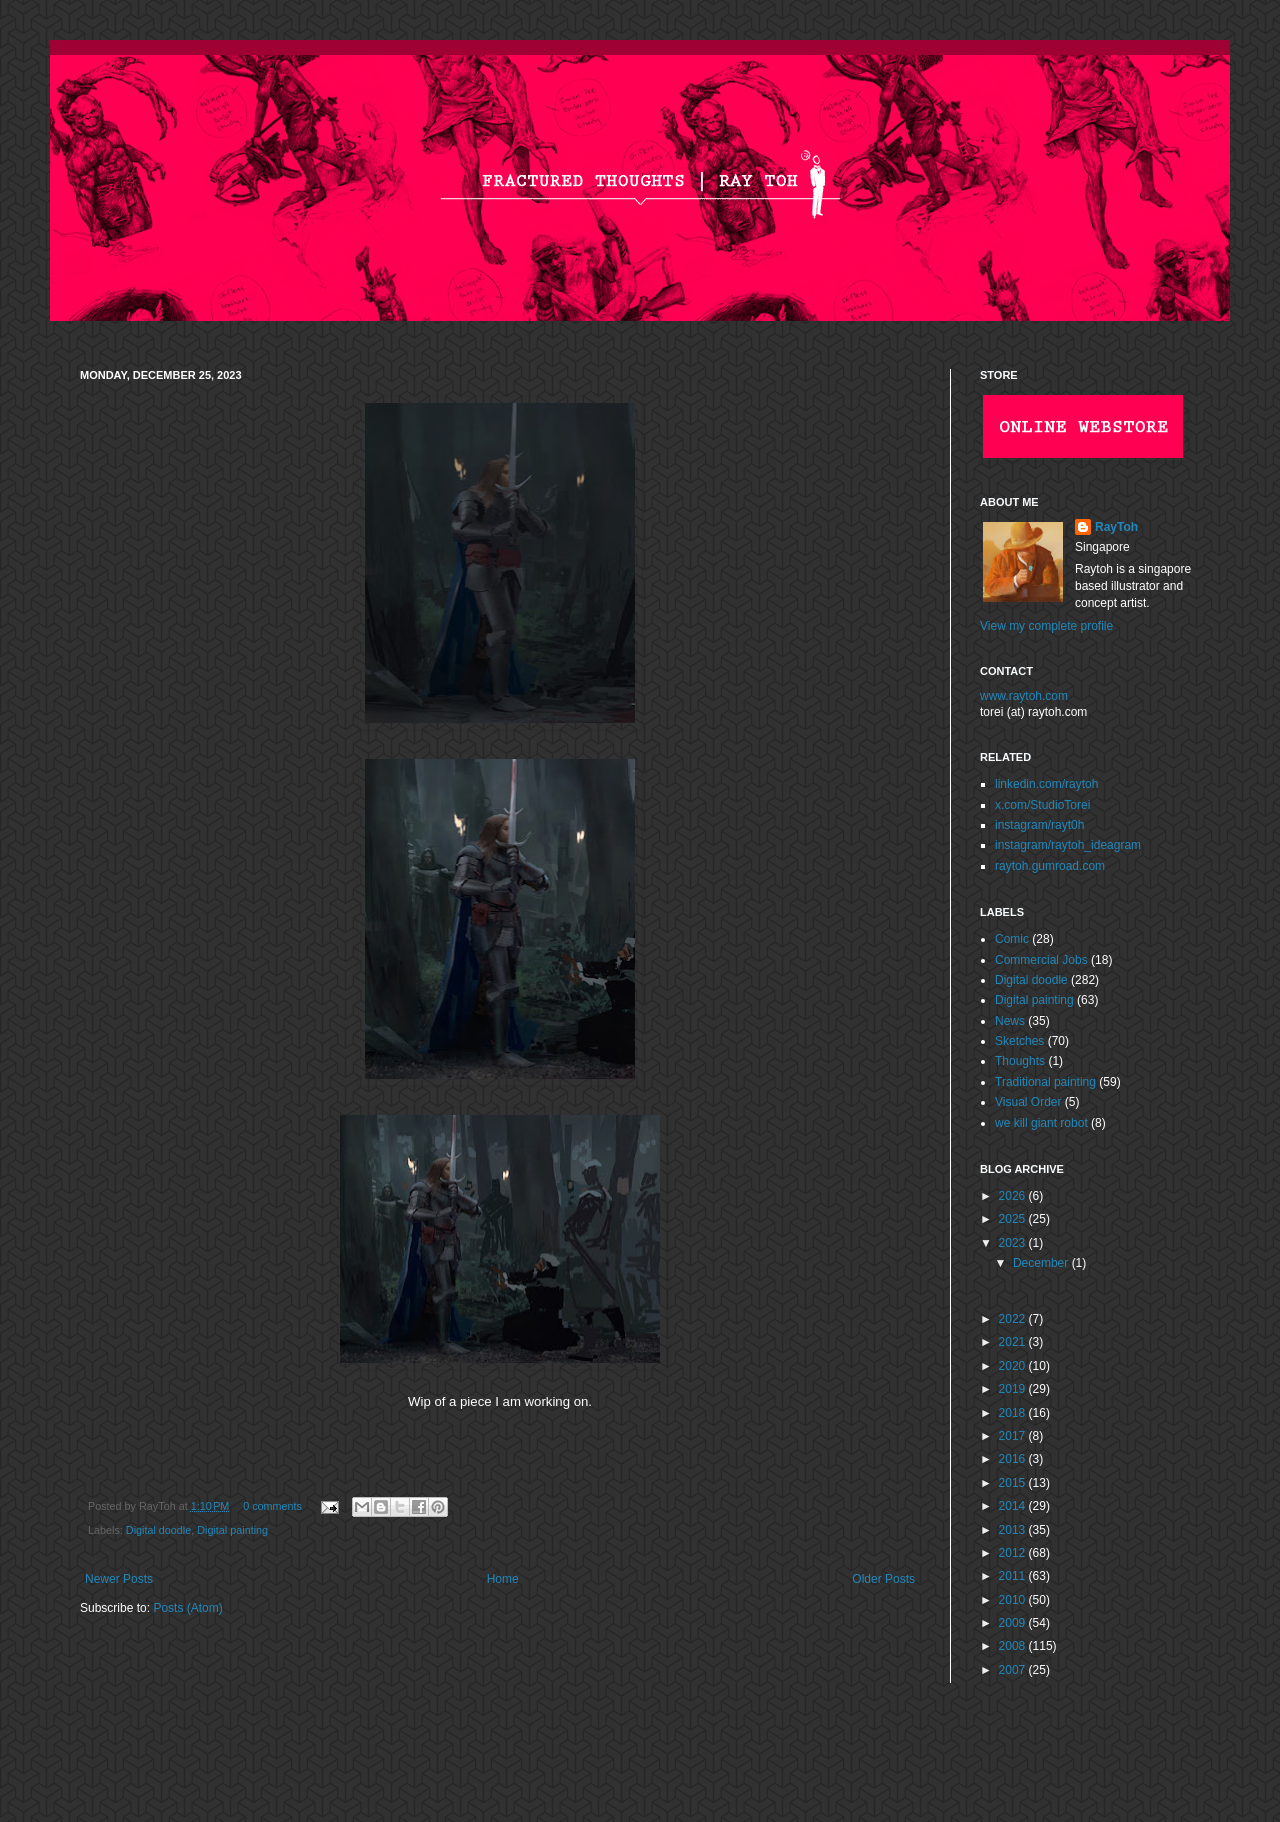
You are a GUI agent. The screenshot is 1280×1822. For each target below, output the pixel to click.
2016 (1014, 1459)
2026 (1014, 1196)
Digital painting (232, 1530)
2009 (1014, 1623)
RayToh (1116, 527)
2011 (1014, 1576)
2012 (1014, 1553)
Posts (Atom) (187, 1608)
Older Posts (883, 1579)
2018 (1014, 1413)
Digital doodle (158, 1530)
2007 (1014, 1670)
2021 (1014, 1342)
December (1042, 1263)
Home (503, 1579)
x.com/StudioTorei (1042, 805)
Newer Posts (119, 1579)
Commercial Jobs (1041, 960)
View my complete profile (1046, 626)
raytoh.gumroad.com (1050, 866)
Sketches (1019, 1041)
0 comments (272, 1506)
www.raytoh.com (1024, 696)
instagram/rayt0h (1039, 825)
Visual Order (1028, 1102)
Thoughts (1020, 1061)
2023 (1014, 1243)
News (1010, 1021)
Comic (1012, 939)
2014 (1014, 1506)
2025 (1014, 1219)
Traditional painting (1045, 1082)
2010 (1014, 1600)
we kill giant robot (1041, 1123)
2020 (1014, 1366)
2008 (1014, 1646)
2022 (1014, 1319)
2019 (1014, 1389)
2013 (1014, 1530)
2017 (1014, 1436)
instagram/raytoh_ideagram (1068, 845)
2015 (1014, 1483)
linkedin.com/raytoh (1046, 784)
